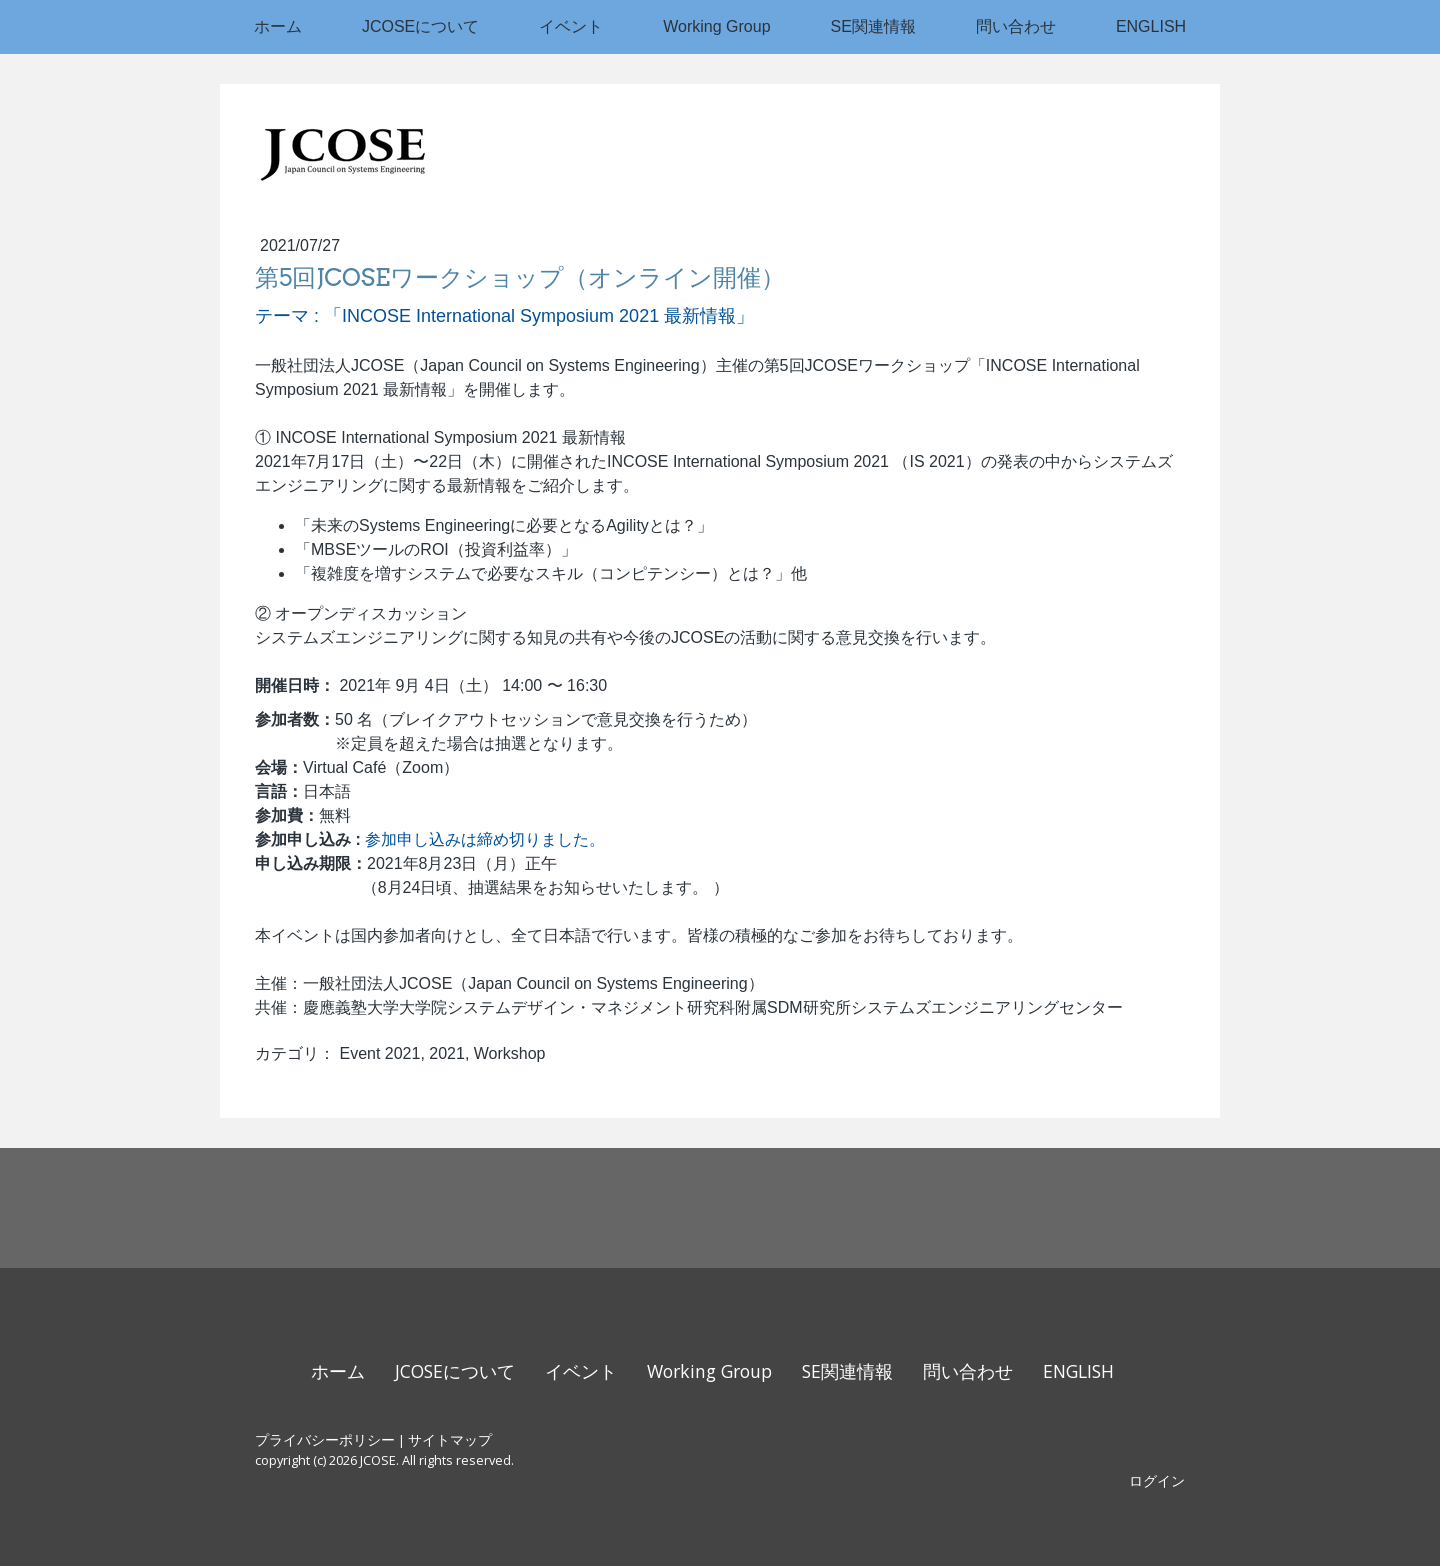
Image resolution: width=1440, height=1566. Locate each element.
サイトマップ (450, 1439)
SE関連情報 (873, 26)
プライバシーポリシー (325, 1439)
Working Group (716, 26)
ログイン (1157, 1480)
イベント (571, 26)
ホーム (278, 26)
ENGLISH (1151, 26)
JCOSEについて (420, 26)
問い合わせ (1016, 26)
